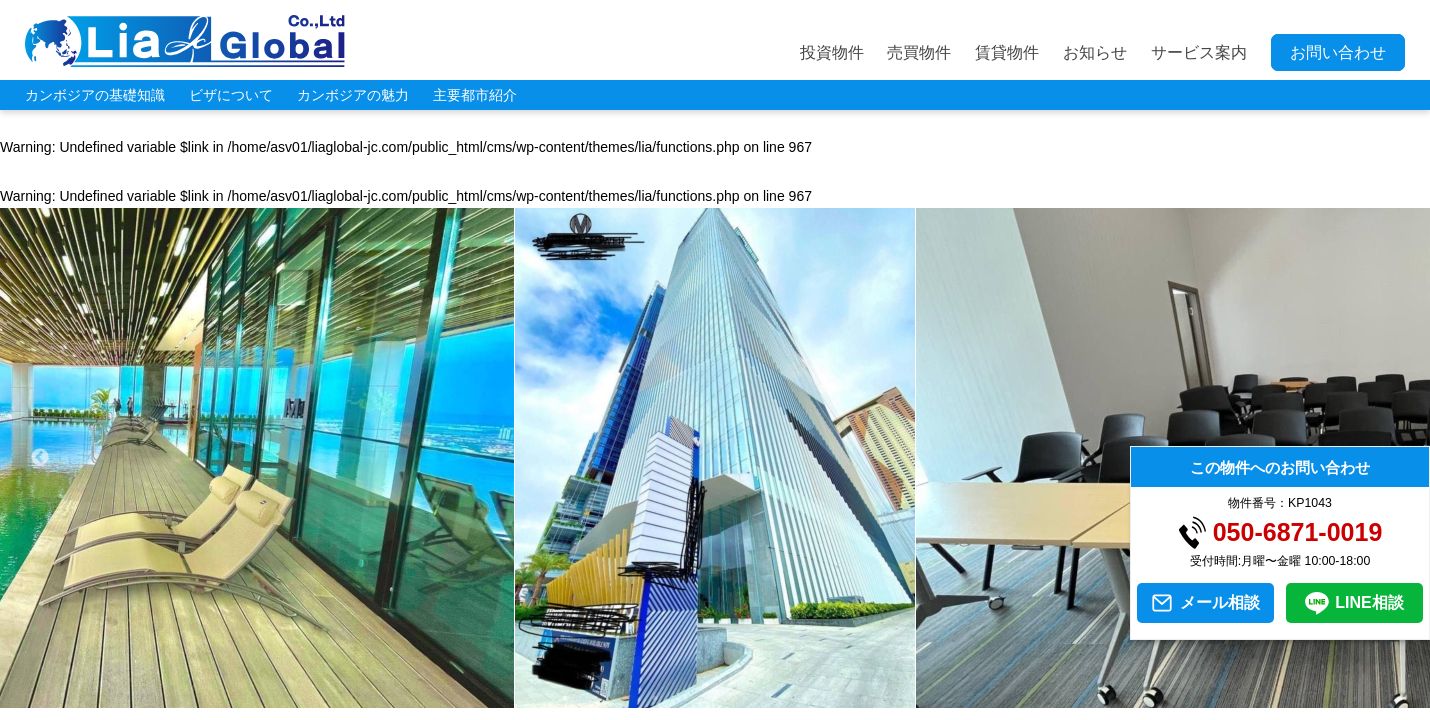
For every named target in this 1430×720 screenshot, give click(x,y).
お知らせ (1095, 52)
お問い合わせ (1338, 52)
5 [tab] (685, 698)
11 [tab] (865, 698)
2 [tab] (595, 698)
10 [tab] (835, 698)
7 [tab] (745, 698)
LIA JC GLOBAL (185, 41)
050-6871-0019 (1298, 532)
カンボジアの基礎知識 (95, 95)
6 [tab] (715, 698)
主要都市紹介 (475, 95)
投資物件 (832, 52)
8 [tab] (775, 698)
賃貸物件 (1007, 52)
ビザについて (231, 95)
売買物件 (919, 52)
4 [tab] (655, 698)
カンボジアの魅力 (353, 95)
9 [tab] (805, 698)
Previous (40, 458)
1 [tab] (565, 698)
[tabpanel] (715, 458)
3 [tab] (625, 698)
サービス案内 (1199, 52)
